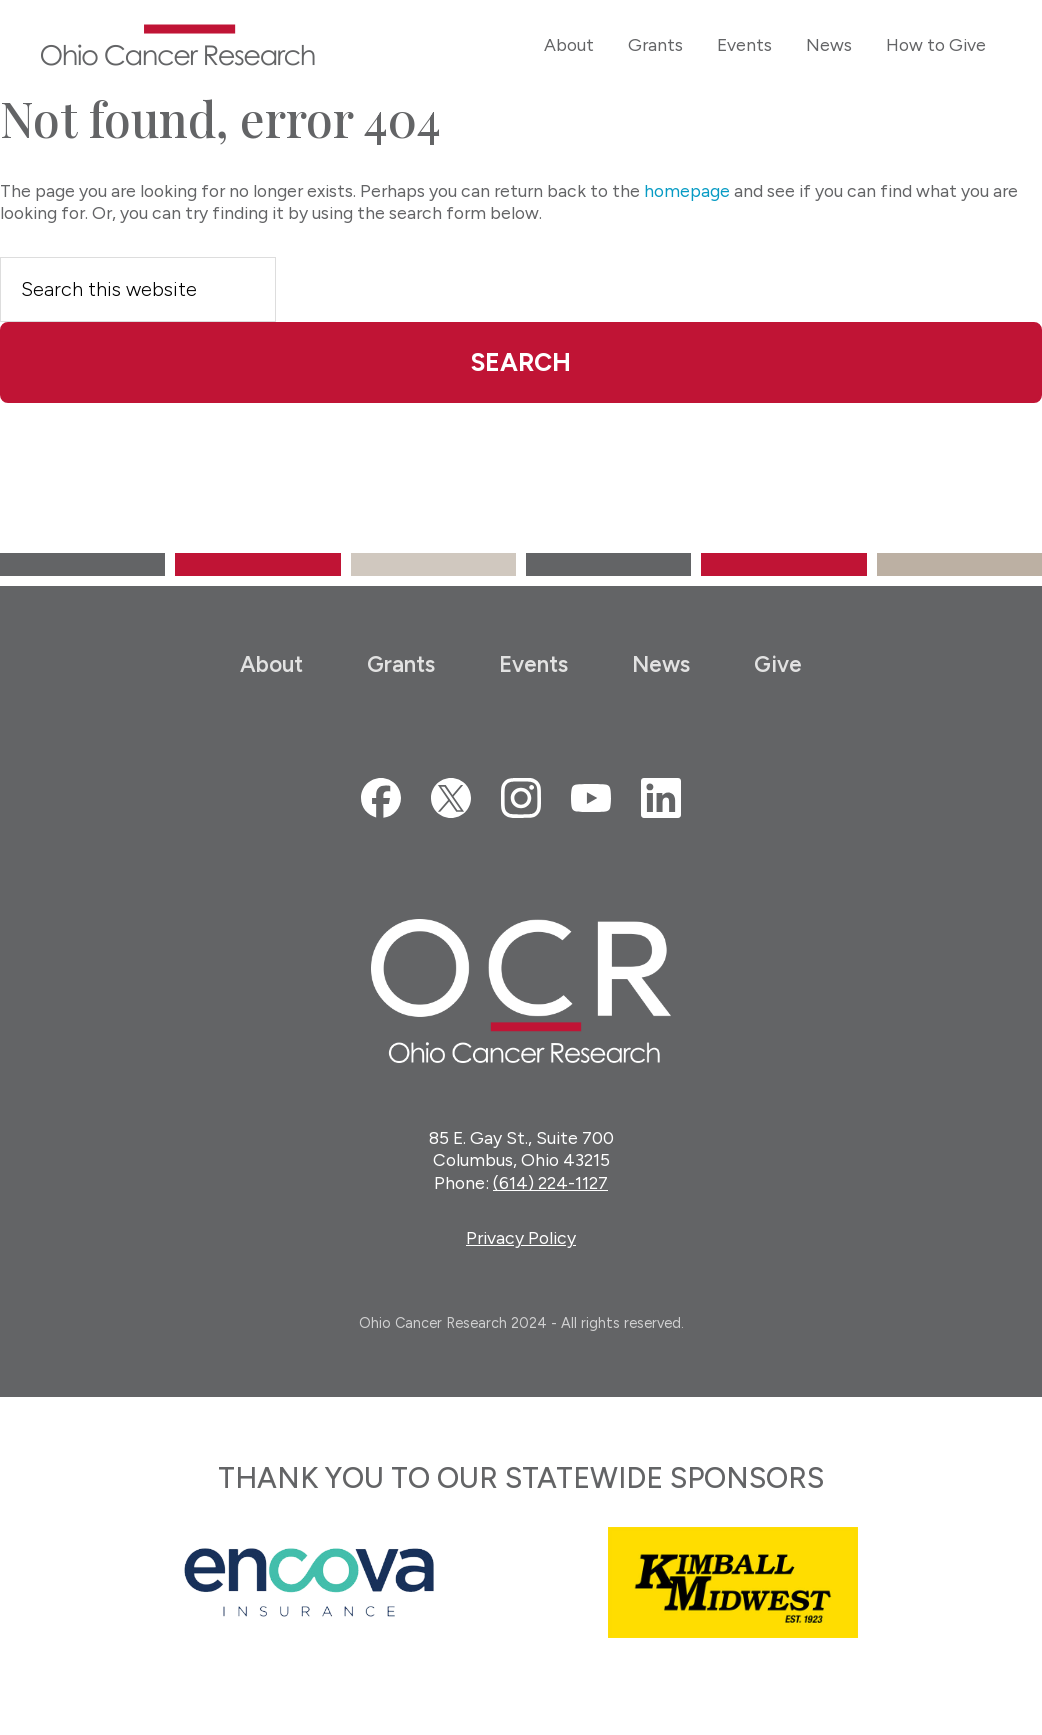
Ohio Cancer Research (178, 45)
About (271, 664)
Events (533, 664)
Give (778, 664)
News (661, 664)
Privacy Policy (521, 1238)
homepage (687, 190)
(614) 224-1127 (550, 1183)
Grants (401, 664)
